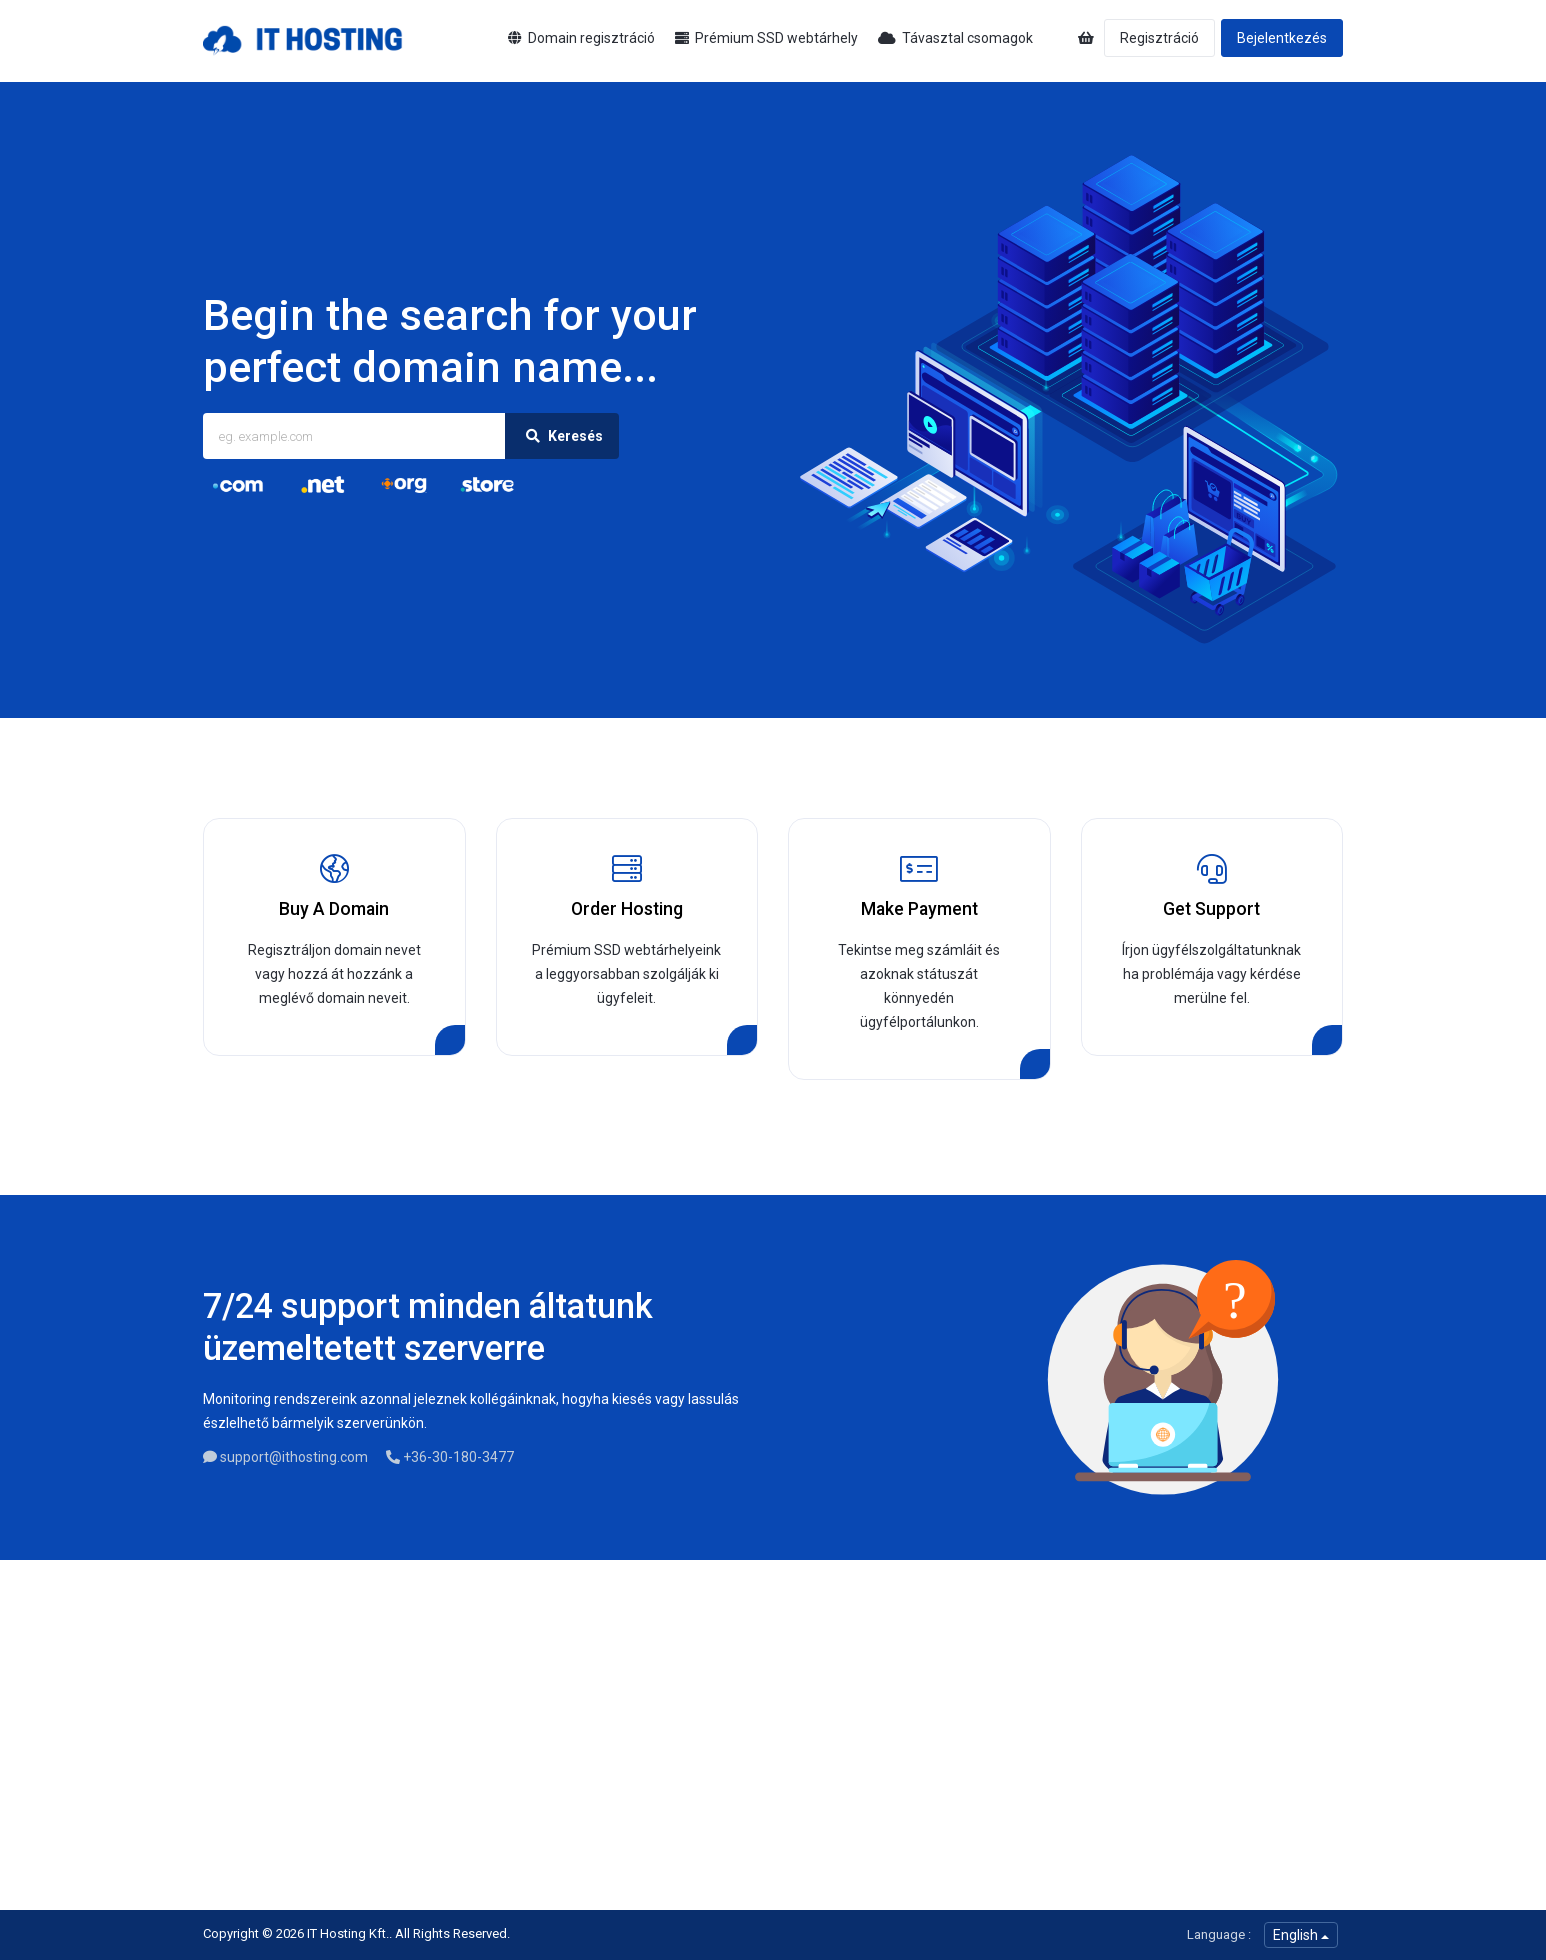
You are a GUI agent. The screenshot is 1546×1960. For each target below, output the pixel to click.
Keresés (562, 436)
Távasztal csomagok (955, 38)
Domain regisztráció (581, 38)
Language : (1219, 1934)
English (1301, 1935)
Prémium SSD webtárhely (766, 38)
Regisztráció (1159, 38)
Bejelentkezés (1282, 38)
